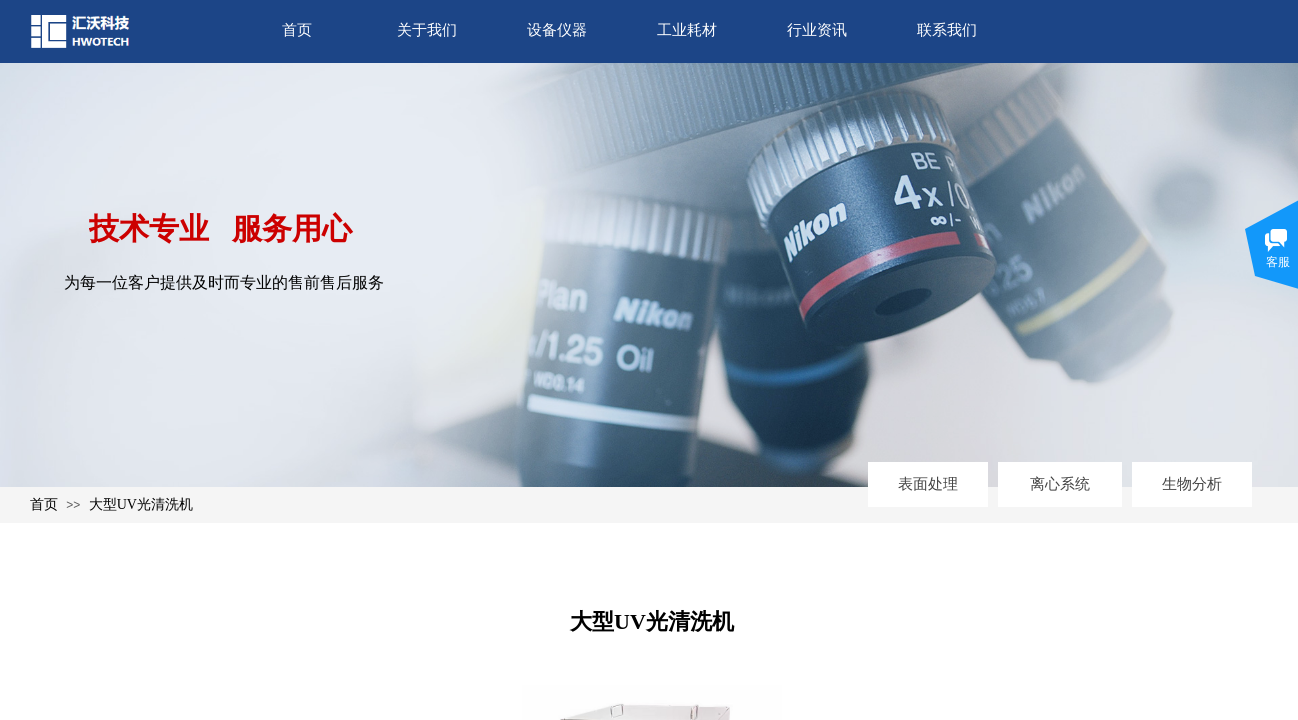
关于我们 (427, 30)
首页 (297, 30)
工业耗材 (687, 30)
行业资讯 (817, 30)
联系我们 (947, 30)
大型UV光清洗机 (141, 504)
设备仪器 (557, 30)
